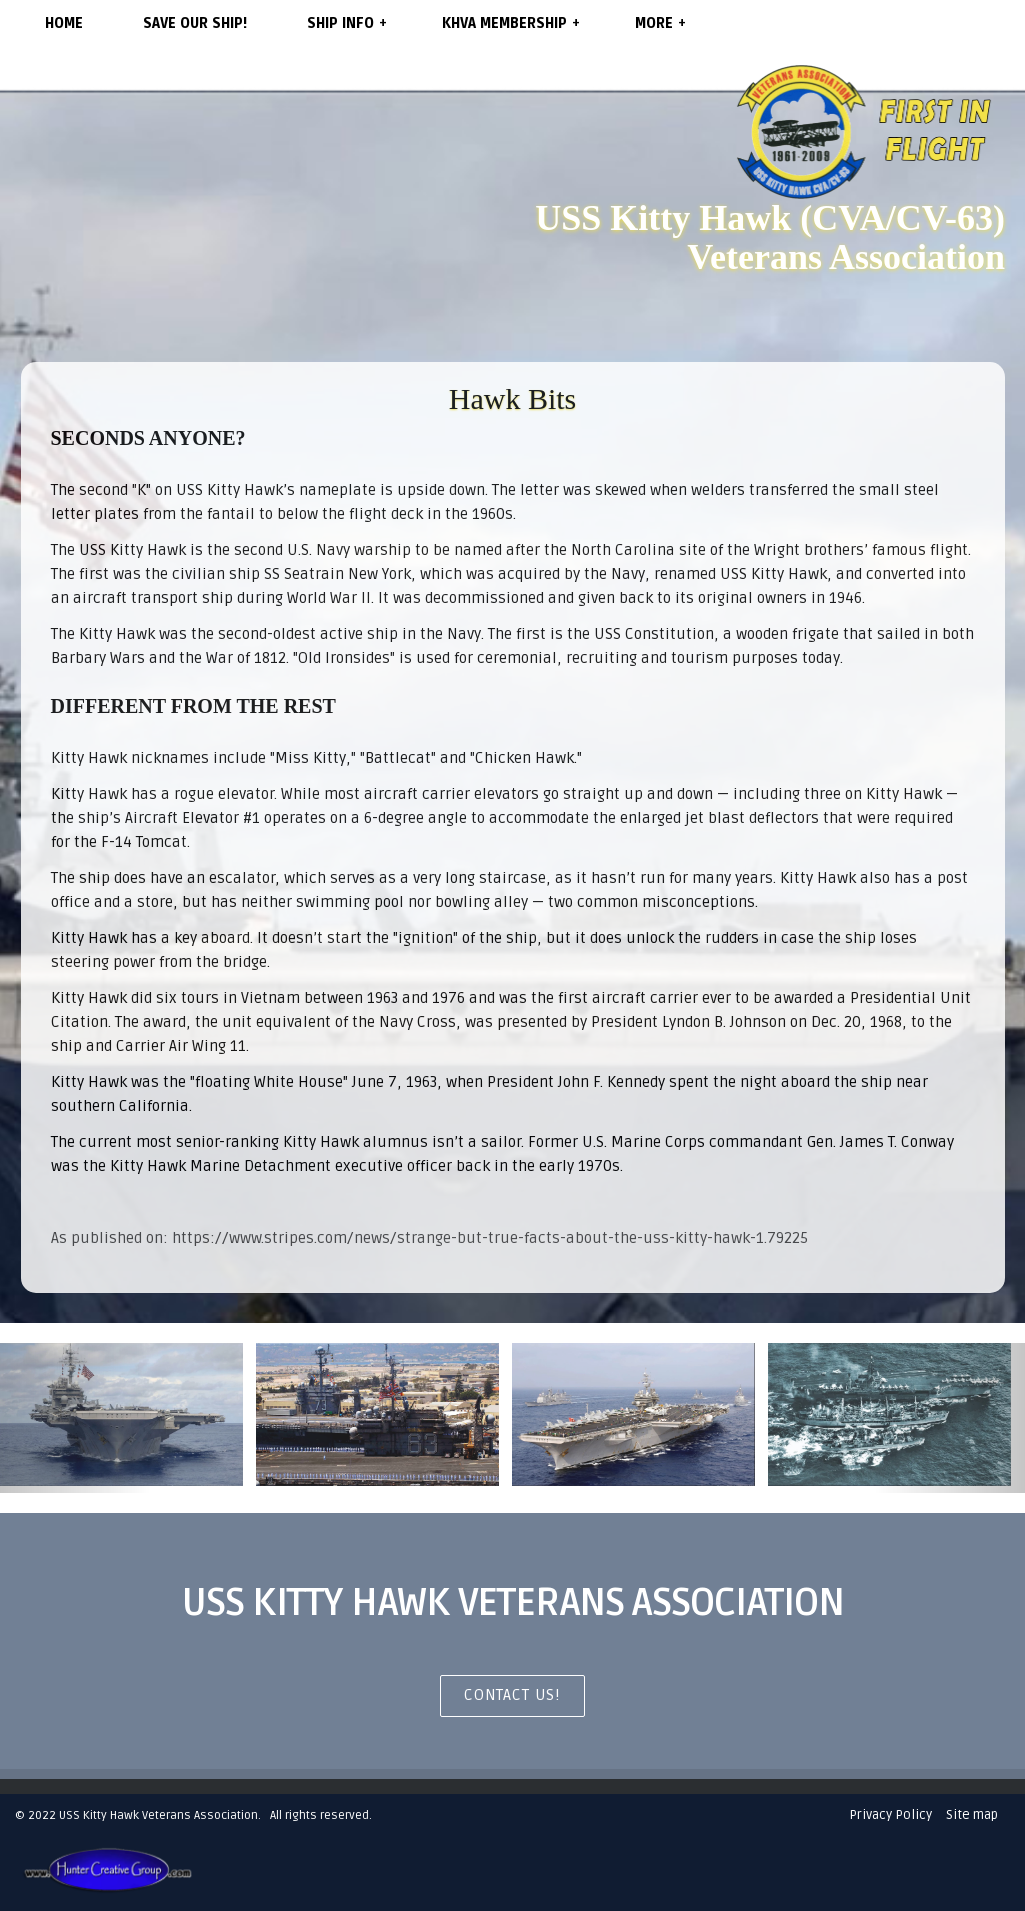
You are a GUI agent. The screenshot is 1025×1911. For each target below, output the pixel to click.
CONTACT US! (512, 1695)
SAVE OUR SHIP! (195, 23)
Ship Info (347, 23)
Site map (972, 1815)
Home (64, 23)
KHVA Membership (511, 23)
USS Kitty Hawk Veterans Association (158, 1815)
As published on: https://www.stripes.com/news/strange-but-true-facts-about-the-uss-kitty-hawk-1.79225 (429, 1238)
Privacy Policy (890, 1815)
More (660, 23)
